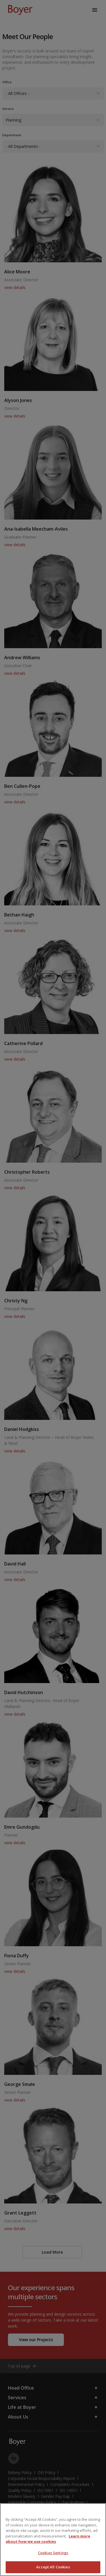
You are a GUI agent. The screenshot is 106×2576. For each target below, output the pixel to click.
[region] (53, 2539)
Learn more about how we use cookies (48, 2539)
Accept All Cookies (53, 2566)
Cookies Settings (53, 2552)
